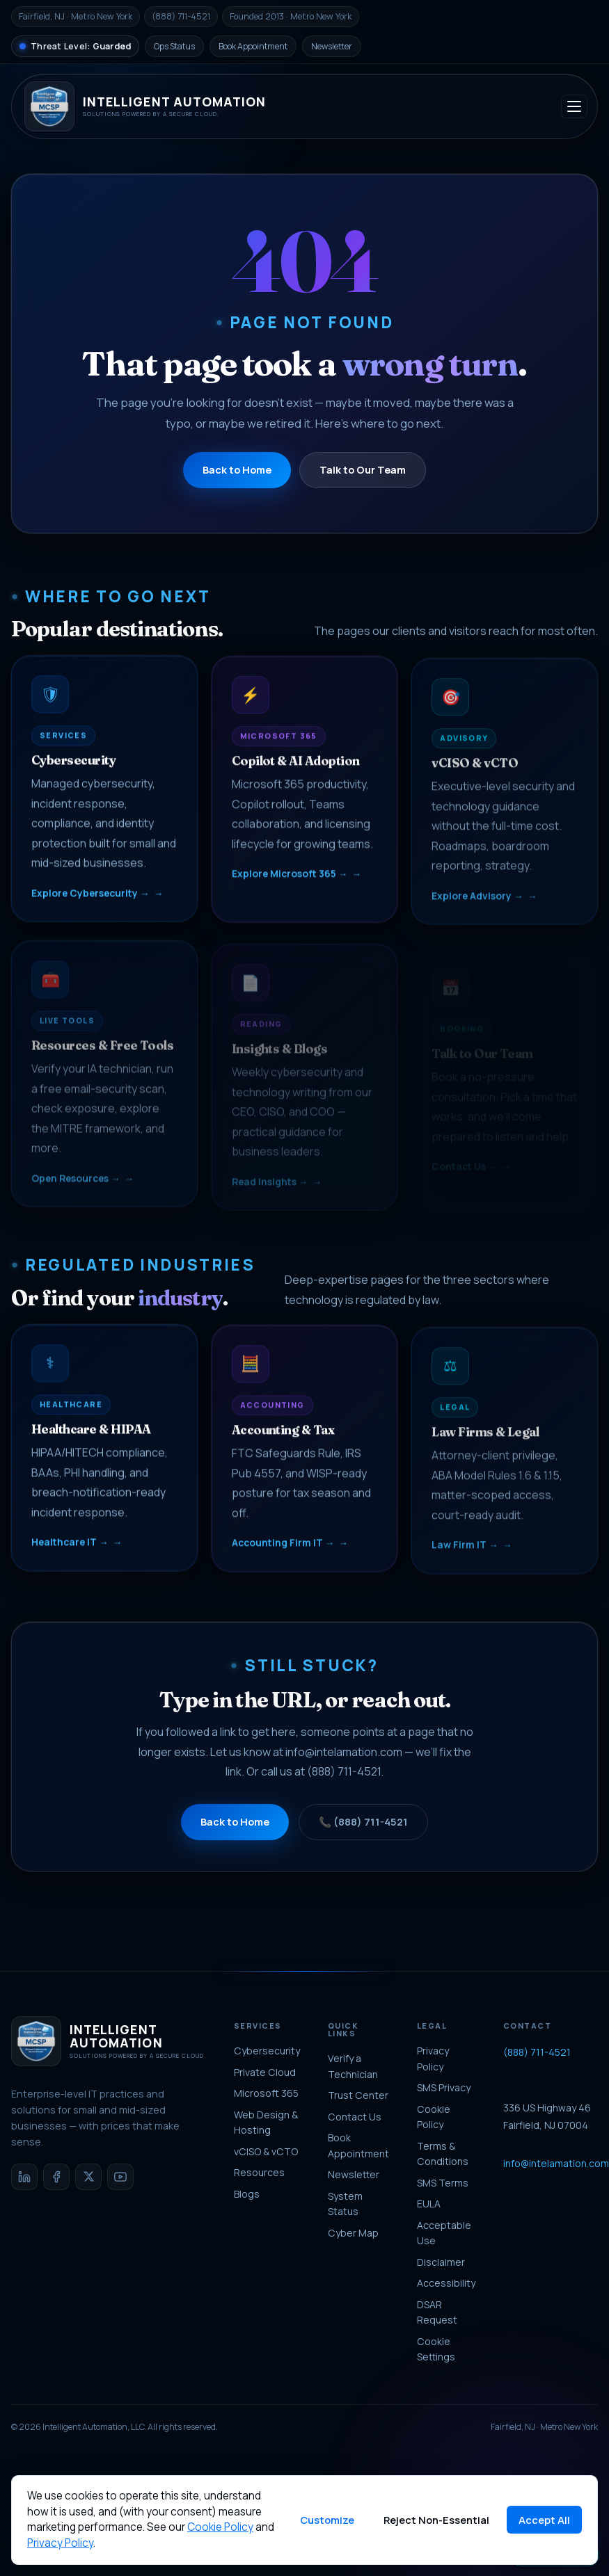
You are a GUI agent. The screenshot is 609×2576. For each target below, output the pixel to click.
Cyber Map (353, 2232)
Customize (327, 2520)
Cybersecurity (267, 2050)
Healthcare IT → (70, 1549)
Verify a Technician (353, 2066)
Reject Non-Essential (436, 2520)
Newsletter (331, 46)
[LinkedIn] (24, 2177)
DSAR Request (437, 2312)
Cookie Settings (436, 2349)
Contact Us (354, 2116)
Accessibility (446, 2282)
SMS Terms (442, 2182)
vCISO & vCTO (266, 2151)
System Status (345, 2204)
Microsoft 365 (266, 2093)
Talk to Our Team (362, 469)
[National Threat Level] (75, 46)
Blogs (247, 2193)
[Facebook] (56, 2177)
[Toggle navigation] (574, 106)
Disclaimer (441, 2262)
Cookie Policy (433, 2117)
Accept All (544, 2520)
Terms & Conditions (442, 2153)
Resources (259, 2172)
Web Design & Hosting (266, 2122)
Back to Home (237, 469)
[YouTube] (120, 2177)
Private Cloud (265, 2072)
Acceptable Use (444, 2233)
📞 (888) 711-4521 (363, 1833)
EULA (429, 2203)
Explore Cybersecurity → (90, 901)
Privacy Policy (433, 2058)
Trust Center (358, 2095)
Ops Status (174, 46)
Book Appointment (253, 46)
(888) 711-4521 (344, 1784)
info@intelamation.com (343, 1763)
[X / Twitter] (88, 2177)
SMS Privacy (443, 2087)
